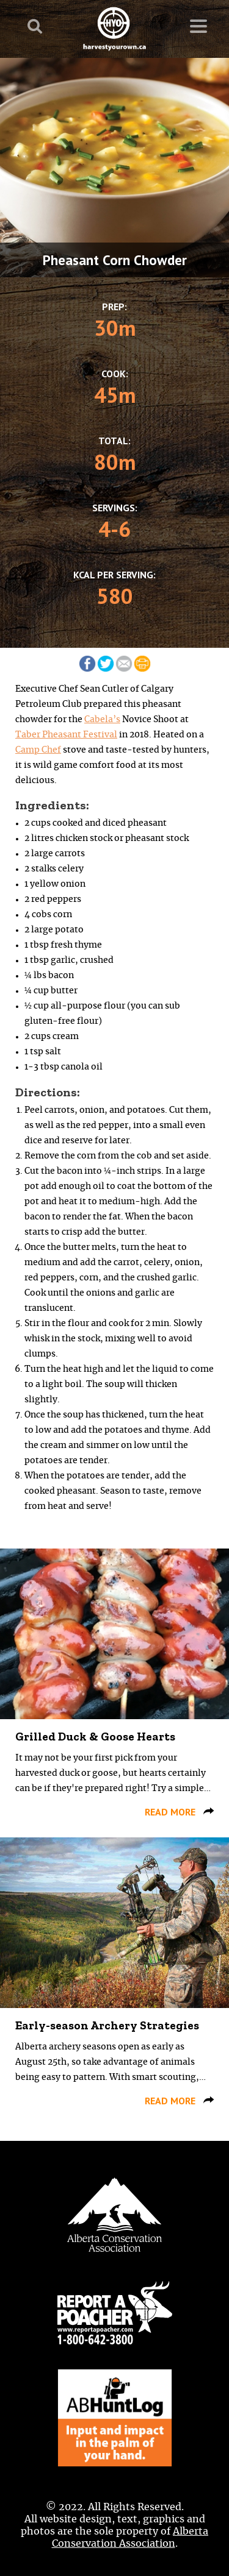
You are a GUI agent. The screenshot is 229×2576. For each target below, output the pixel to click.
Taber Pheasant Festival (66, 735)
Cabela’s (102, 719)
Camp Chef (38, 750)
